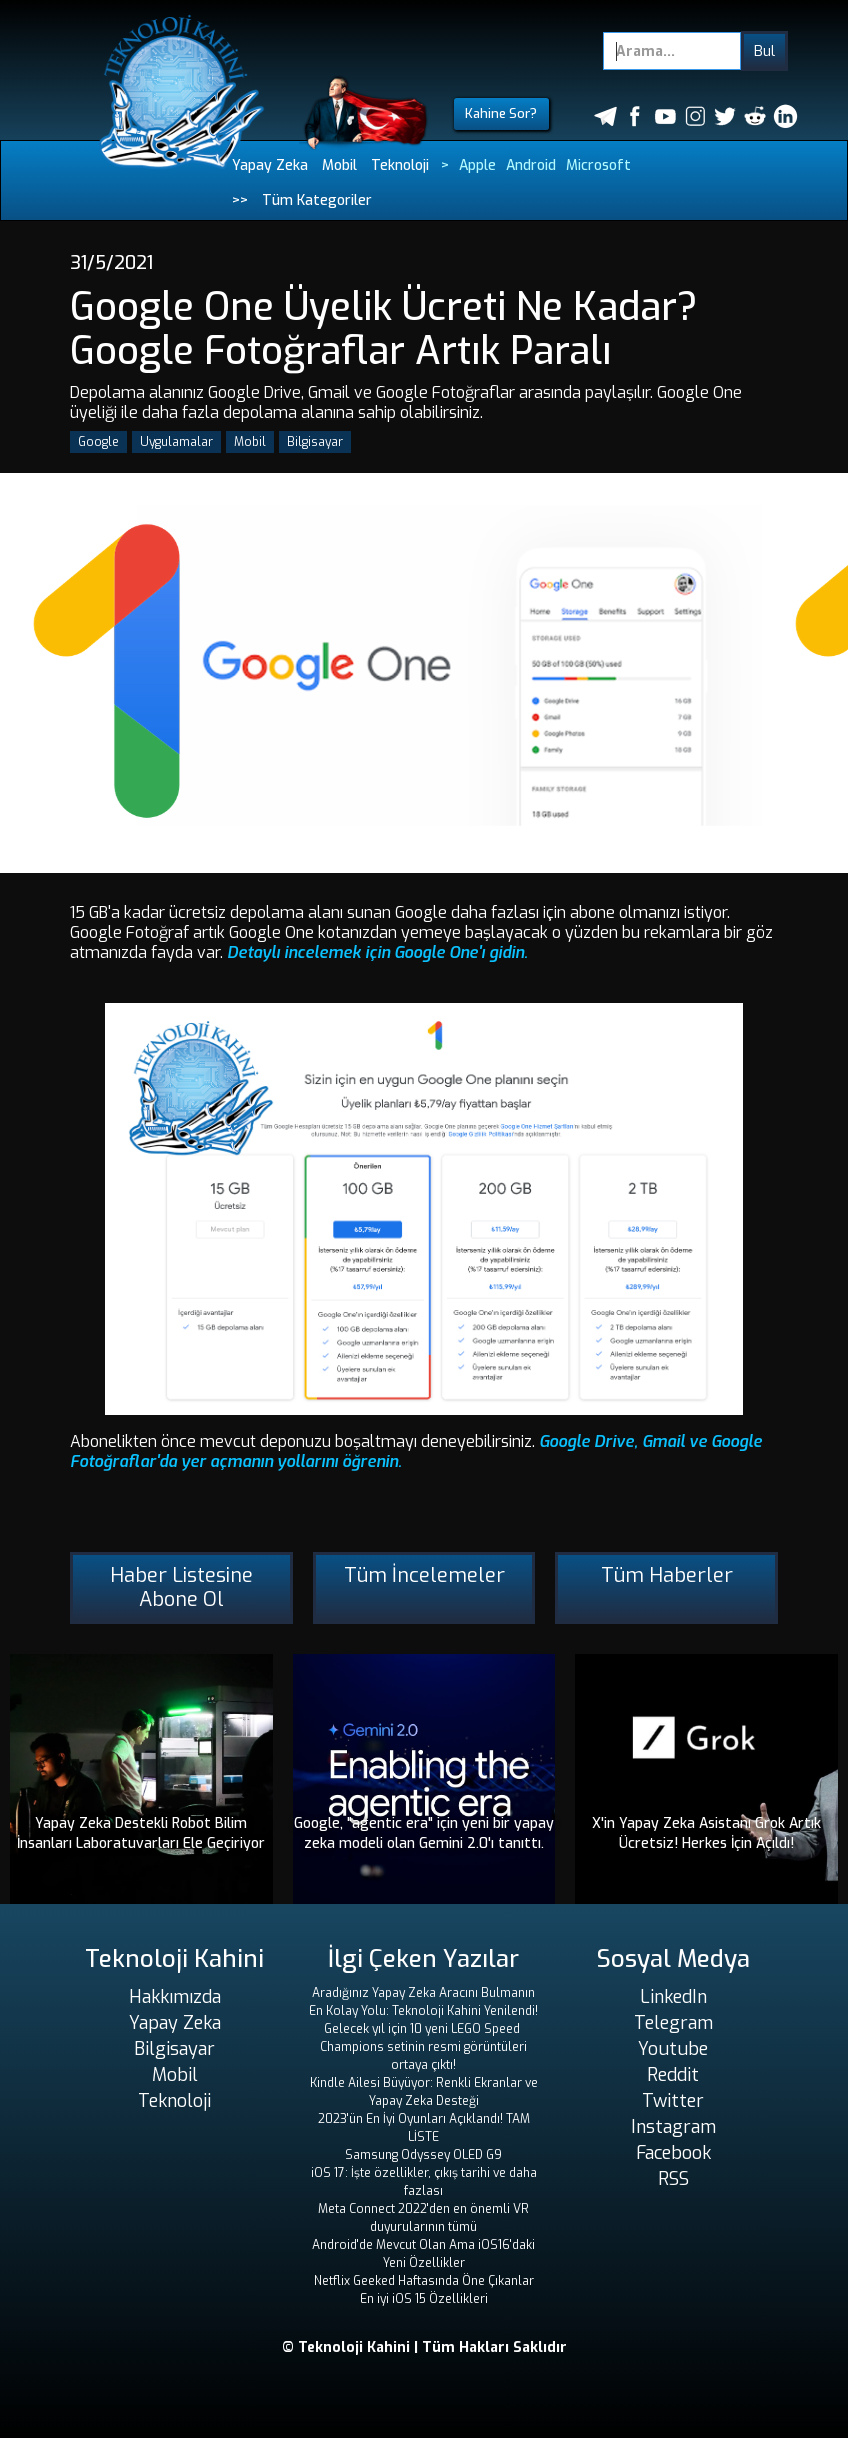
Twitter (673, 2101)
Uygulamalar (176, 442)
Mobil (339, 165)
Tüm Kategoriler (317, 200)
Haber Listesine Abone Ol (181, 1587)
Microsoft (598, 165)
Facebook (673, 2153)
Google (98, 442)
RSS (673, 2179)
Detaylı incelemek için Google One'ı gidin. (377, 952)
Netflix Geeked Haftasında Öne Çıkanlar (424, 2281)
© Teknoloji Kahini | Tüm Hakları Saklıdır (424, 2347)
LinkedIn (673, 1997)
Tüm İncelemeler (424, 1575)
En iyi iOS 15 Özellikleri (424, 2299)
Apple (477, 165)
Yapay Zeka (270, 165)
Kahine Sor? (501, 113)
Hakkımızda (175, 1997)
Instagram (673, 2127)
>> (240, 200)
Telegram (673, 2023)
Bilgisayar (315, 442)
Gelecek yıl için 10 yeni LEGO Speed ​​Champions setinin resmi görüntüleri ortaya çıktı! (423, 2047)
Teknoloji (400, 165)
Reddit (673, 2075)
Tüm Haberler (667, 1575)
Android (531, 165)
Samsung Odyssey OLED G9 (423, 2155)
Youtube (673, 2049)
